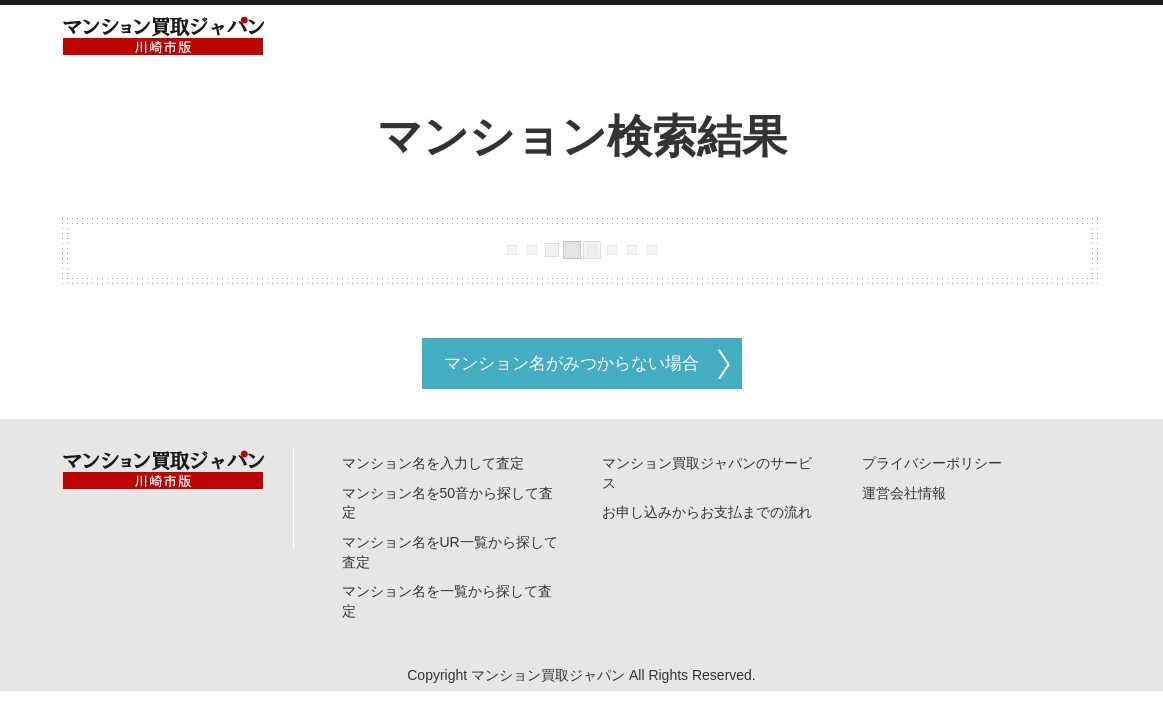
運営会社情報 (904, 493)
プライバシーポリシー (932, 463)
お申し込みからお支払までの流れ (707, 512)
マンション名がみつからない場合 (571, 363)
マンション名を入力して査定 (433, 463)
